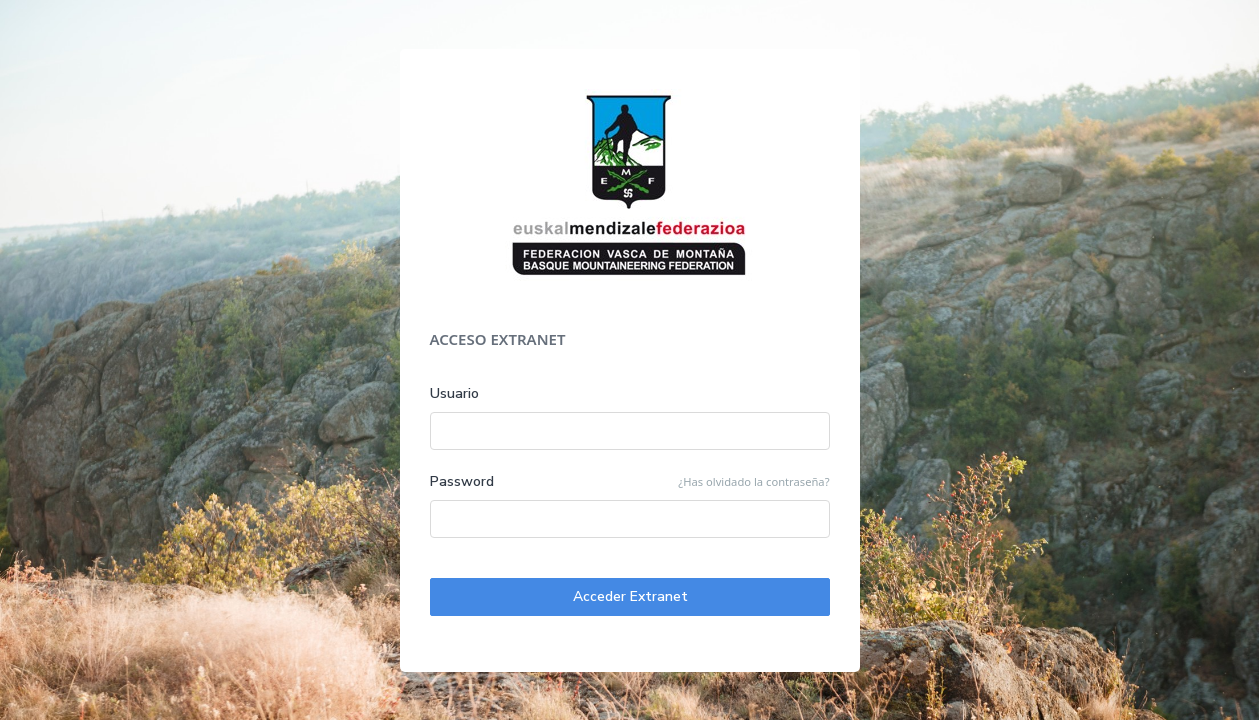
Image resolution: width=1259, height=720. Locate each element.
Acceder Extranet (629, 596)
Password (462, 481)
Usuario (455, 393)
